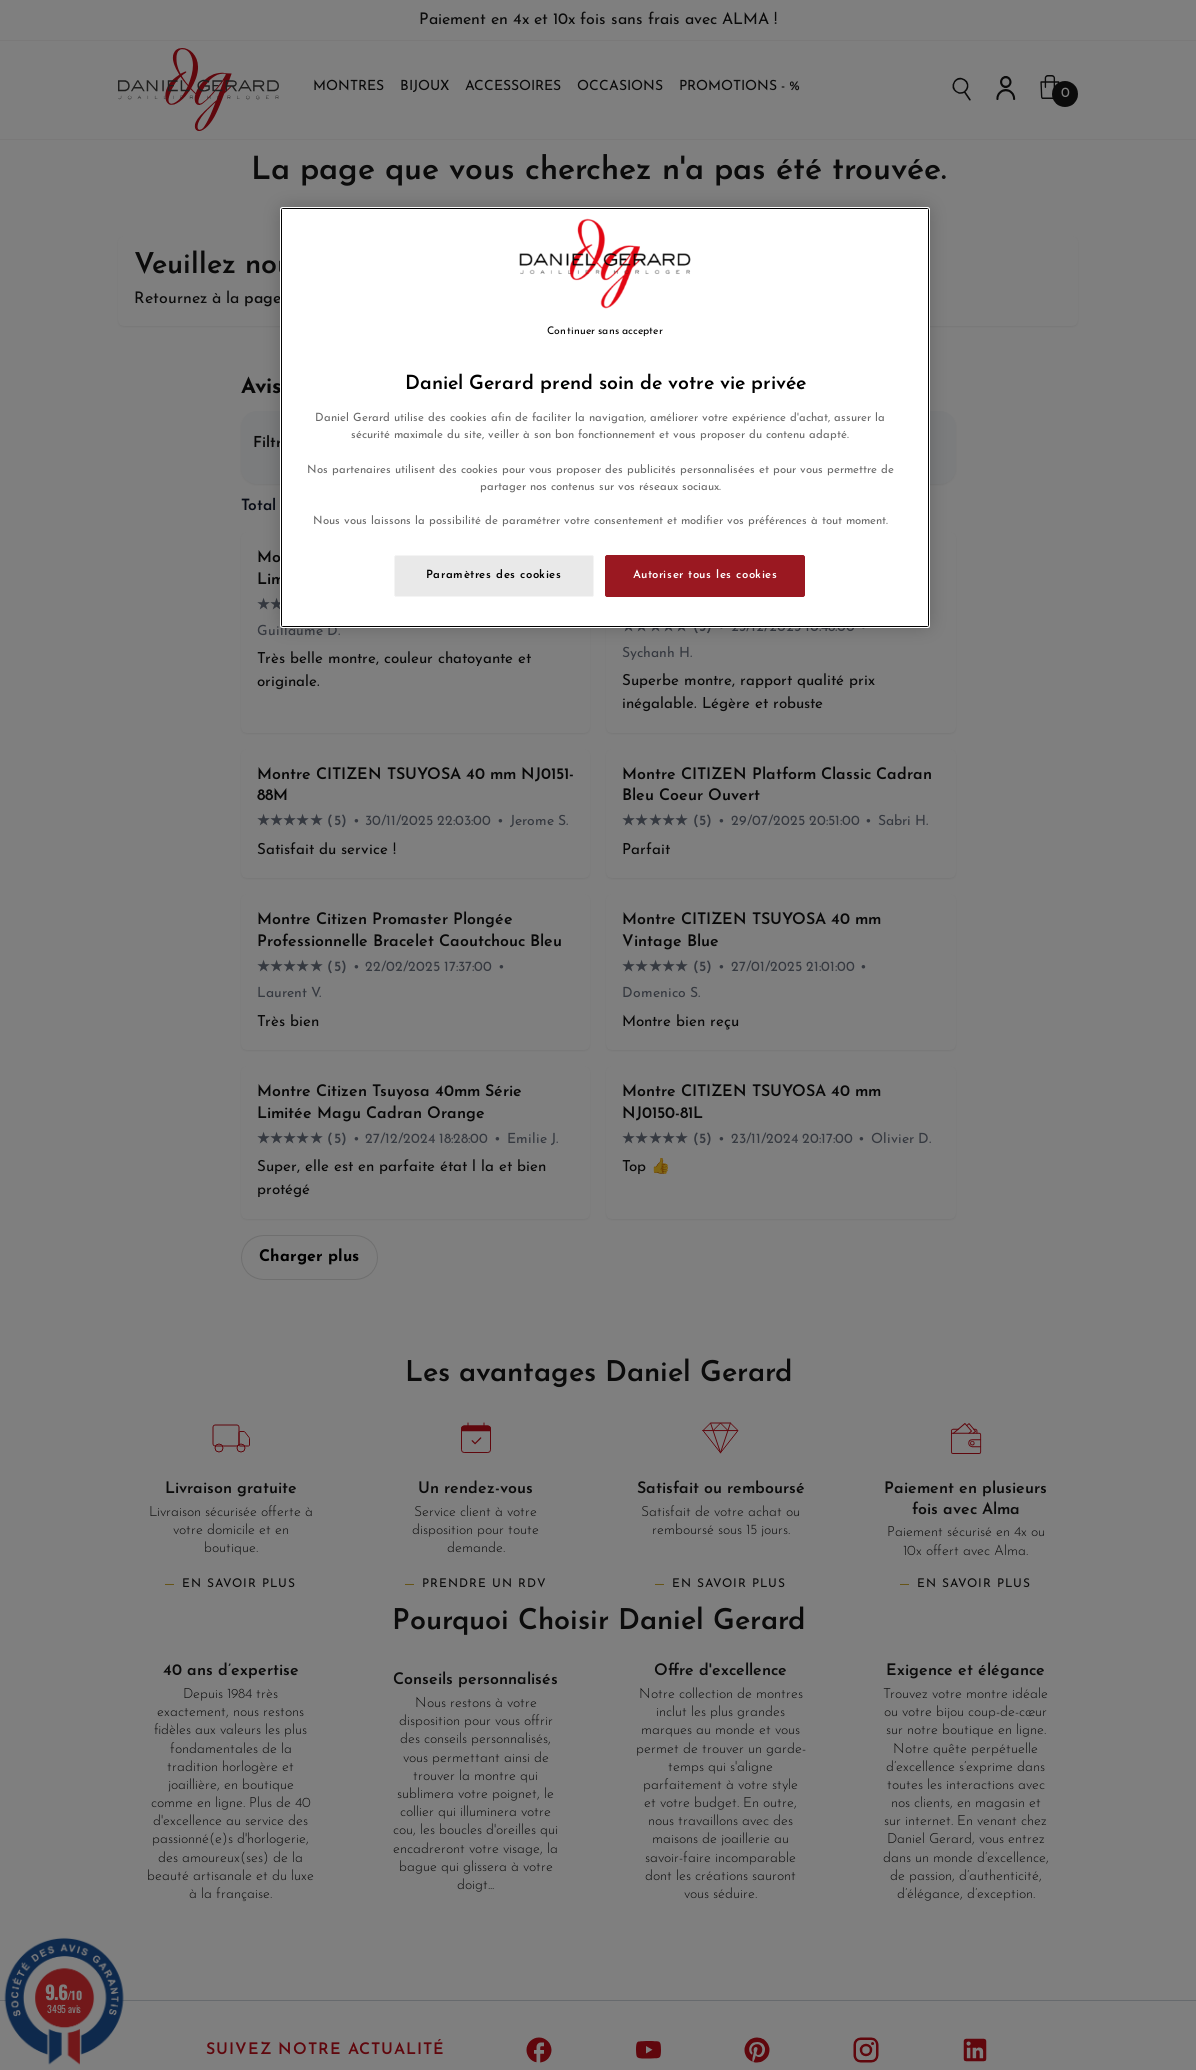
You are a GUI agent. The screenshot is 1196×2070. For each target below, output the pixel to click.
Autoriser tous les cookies (705, 575)
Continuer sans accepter (604, 331)
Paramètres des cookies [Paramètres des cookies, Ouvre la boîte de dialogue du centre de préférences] (494, 575)
